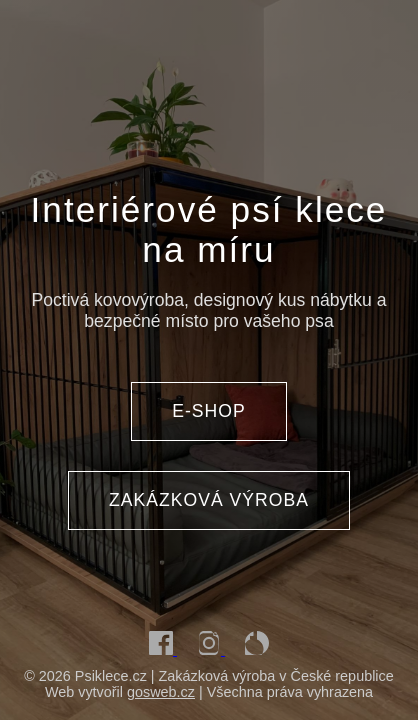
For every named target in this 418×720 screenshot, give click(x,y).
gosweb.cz (161, 692)
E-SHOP (208, 411)
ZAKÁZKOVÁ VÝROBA (209, 500)
